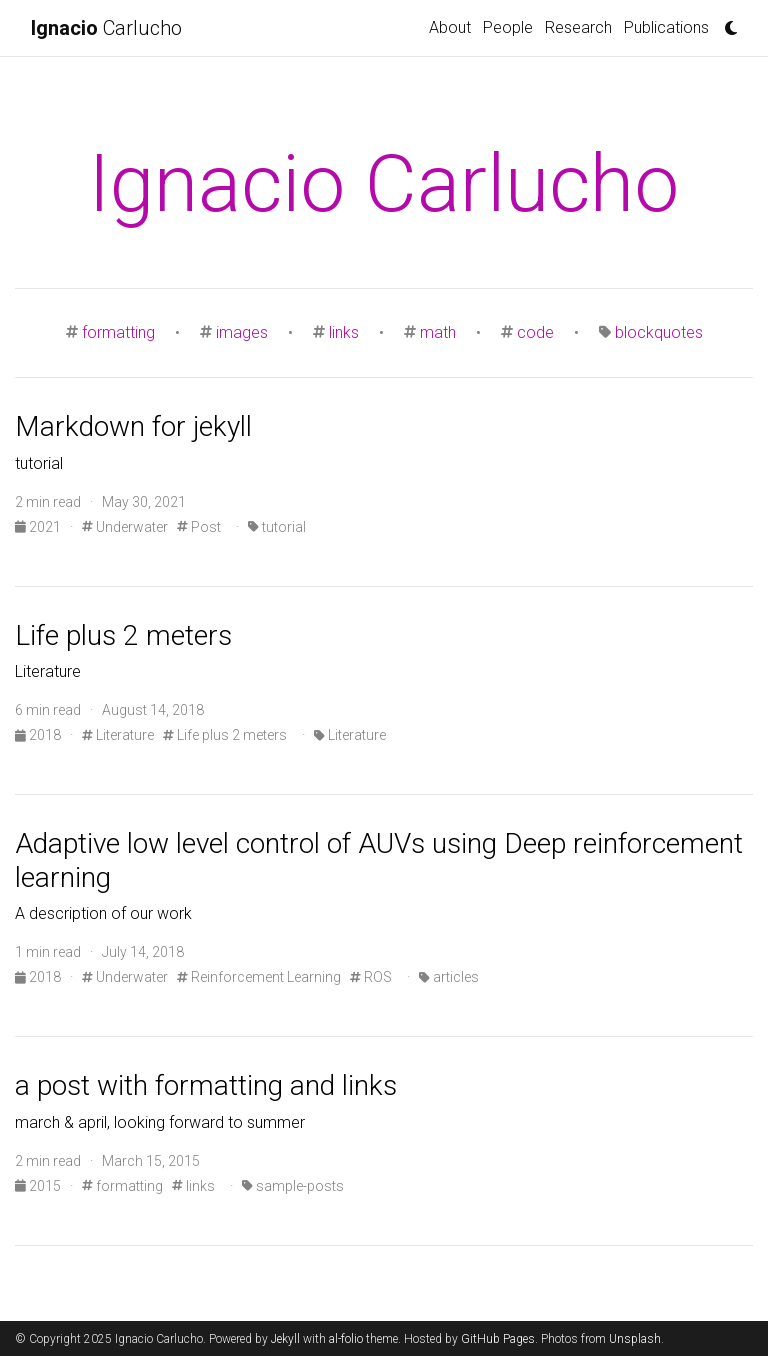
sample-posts (293, 1186)
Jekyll (285, 1339)
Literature (118, 735)
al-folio (346, 1339)
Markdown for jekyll (133, 426)
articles (449, 977)
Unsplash (635, 1339)
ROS (371, 977)
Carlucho (106, 28)
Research (578, 27)
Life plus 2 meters (123, 635)
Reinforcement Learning (259, 977)
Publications (666, 27)
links (344, 332)
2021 (39, 527)
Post (199, 527)
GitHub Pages (498, 1339)
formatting (118, 332)
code (535, 332)
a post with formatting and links (206, 1085)
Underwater (125, 527)
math (438, 332)
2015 (39, 1186)
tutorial (277, 527)
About (450, 27)
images (242, 332)
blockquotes (659, 332)
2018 (39, 735)
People (508, 27)
